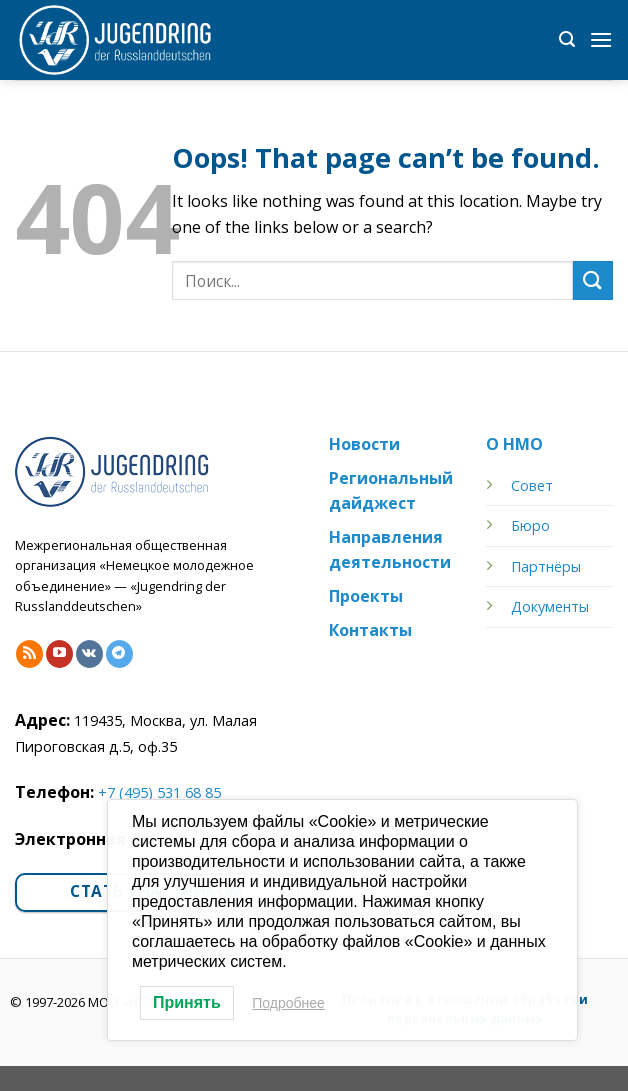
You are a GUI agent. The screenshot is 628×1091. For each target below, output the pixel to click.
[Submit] (593, 280)
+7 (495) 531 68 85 (159, 792)
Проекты (366, 596)
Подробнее (288, 1003)
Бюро (530, 525)
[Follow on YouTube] (59, 654)
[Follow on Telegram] (119, 654)
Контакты (370, 630)
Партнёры (546, 566)
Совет (532, 485)
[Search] (567, 39)
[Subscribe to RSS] (29, 654)
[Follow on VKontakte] (89, 654)
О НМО (514, 444)
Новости (364, 444)
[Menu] (601, 39)
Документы (550, 606)
